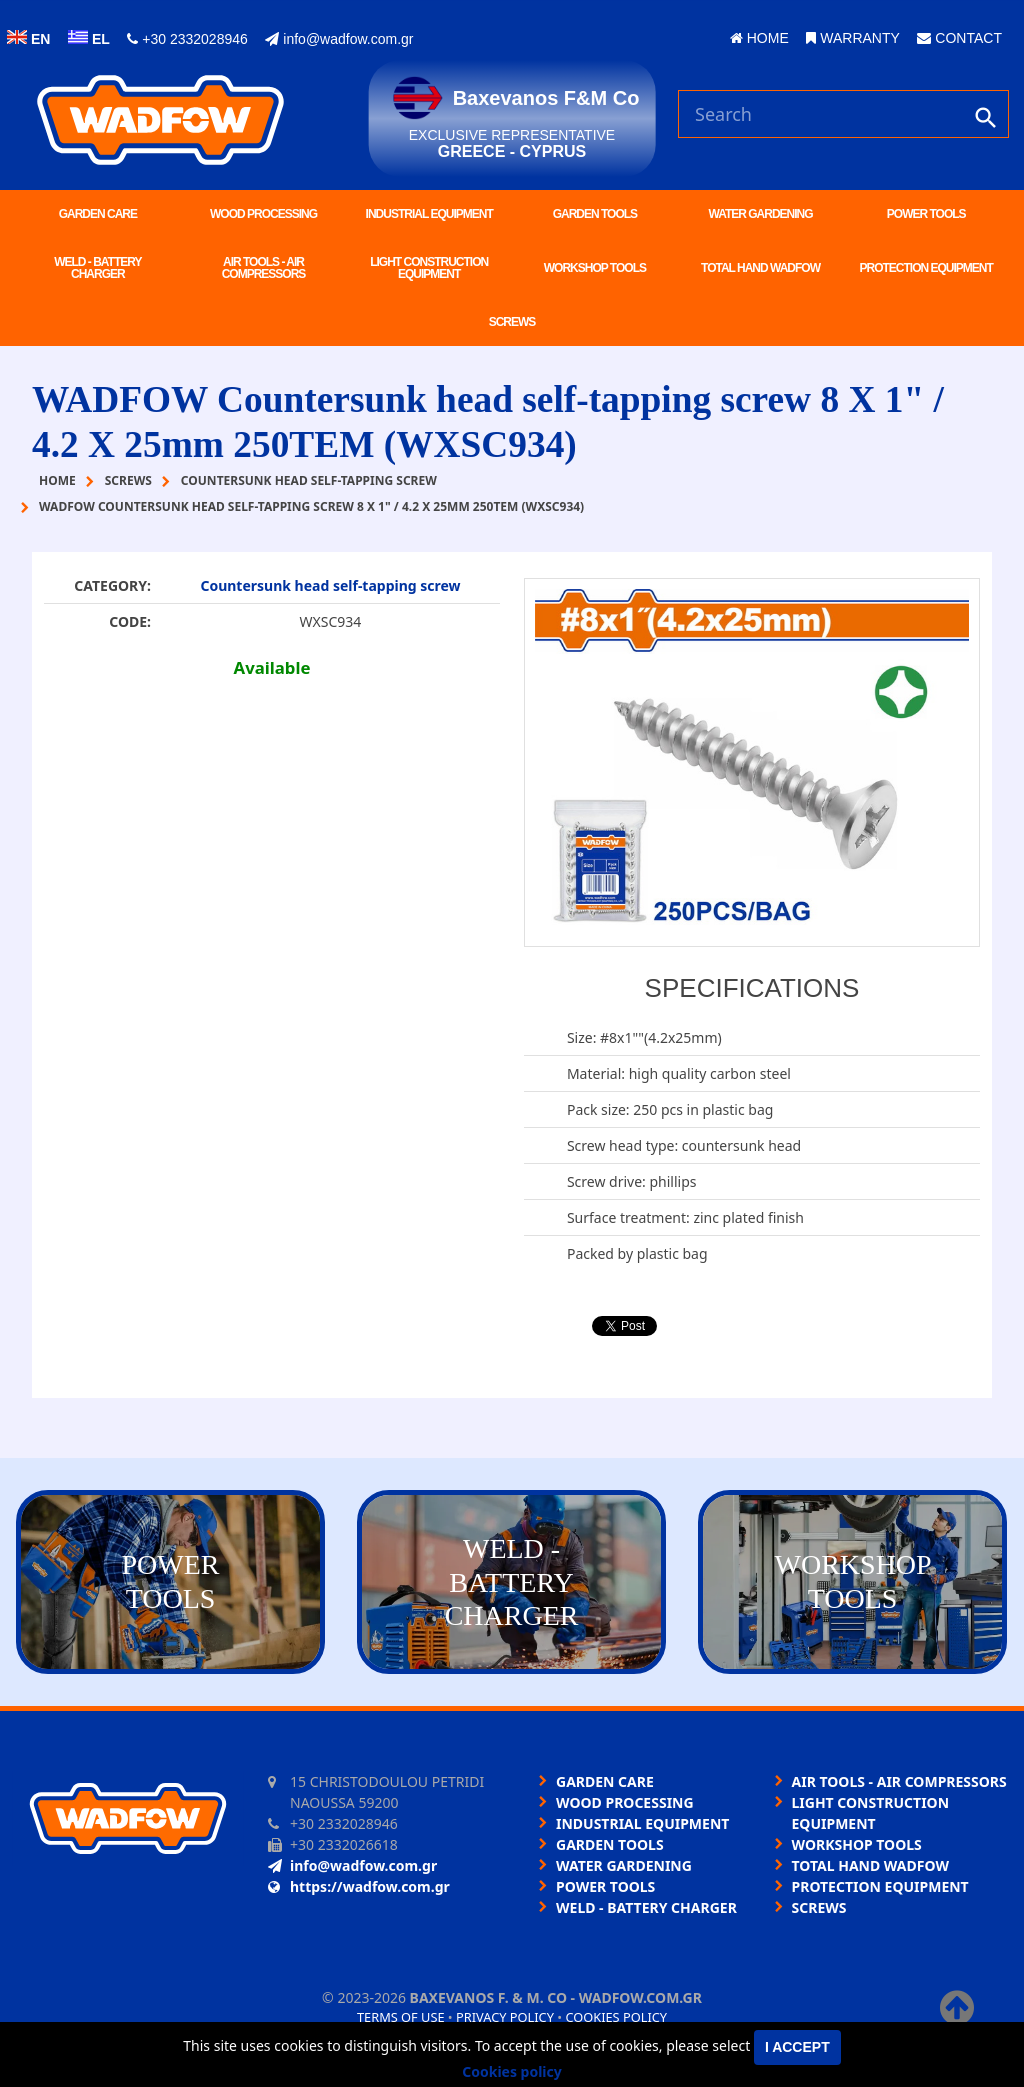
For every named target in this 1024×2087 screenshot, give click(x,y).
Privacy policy (505, 2017)
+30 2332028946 (187, 39)
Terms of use (401, 2017)
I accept (797, 2047)
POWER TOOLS (926, 214)
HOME (759, 38)
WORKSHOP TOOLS (595, 268)
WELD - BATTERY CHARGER (97, 268)
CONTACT (959, 38)
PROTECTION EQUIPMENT (926, 268)
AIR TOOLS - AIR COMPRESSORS (264, 268)
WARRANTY (852, 38)
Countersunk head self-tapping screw (330, 585)
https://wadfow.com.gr (359, 1886)
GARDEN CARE (98, 214)
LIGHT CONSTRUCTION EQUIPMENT (429, 268)
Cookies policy (616, 2017)
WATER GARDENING (760, 214)
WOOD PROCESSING (263, 214)
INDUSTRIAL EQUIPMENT (429, 214)
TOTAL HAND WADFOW (760, 268)
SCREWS (512, 322)
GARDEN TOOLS (595, 214)
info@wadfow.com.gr (339, 39)
